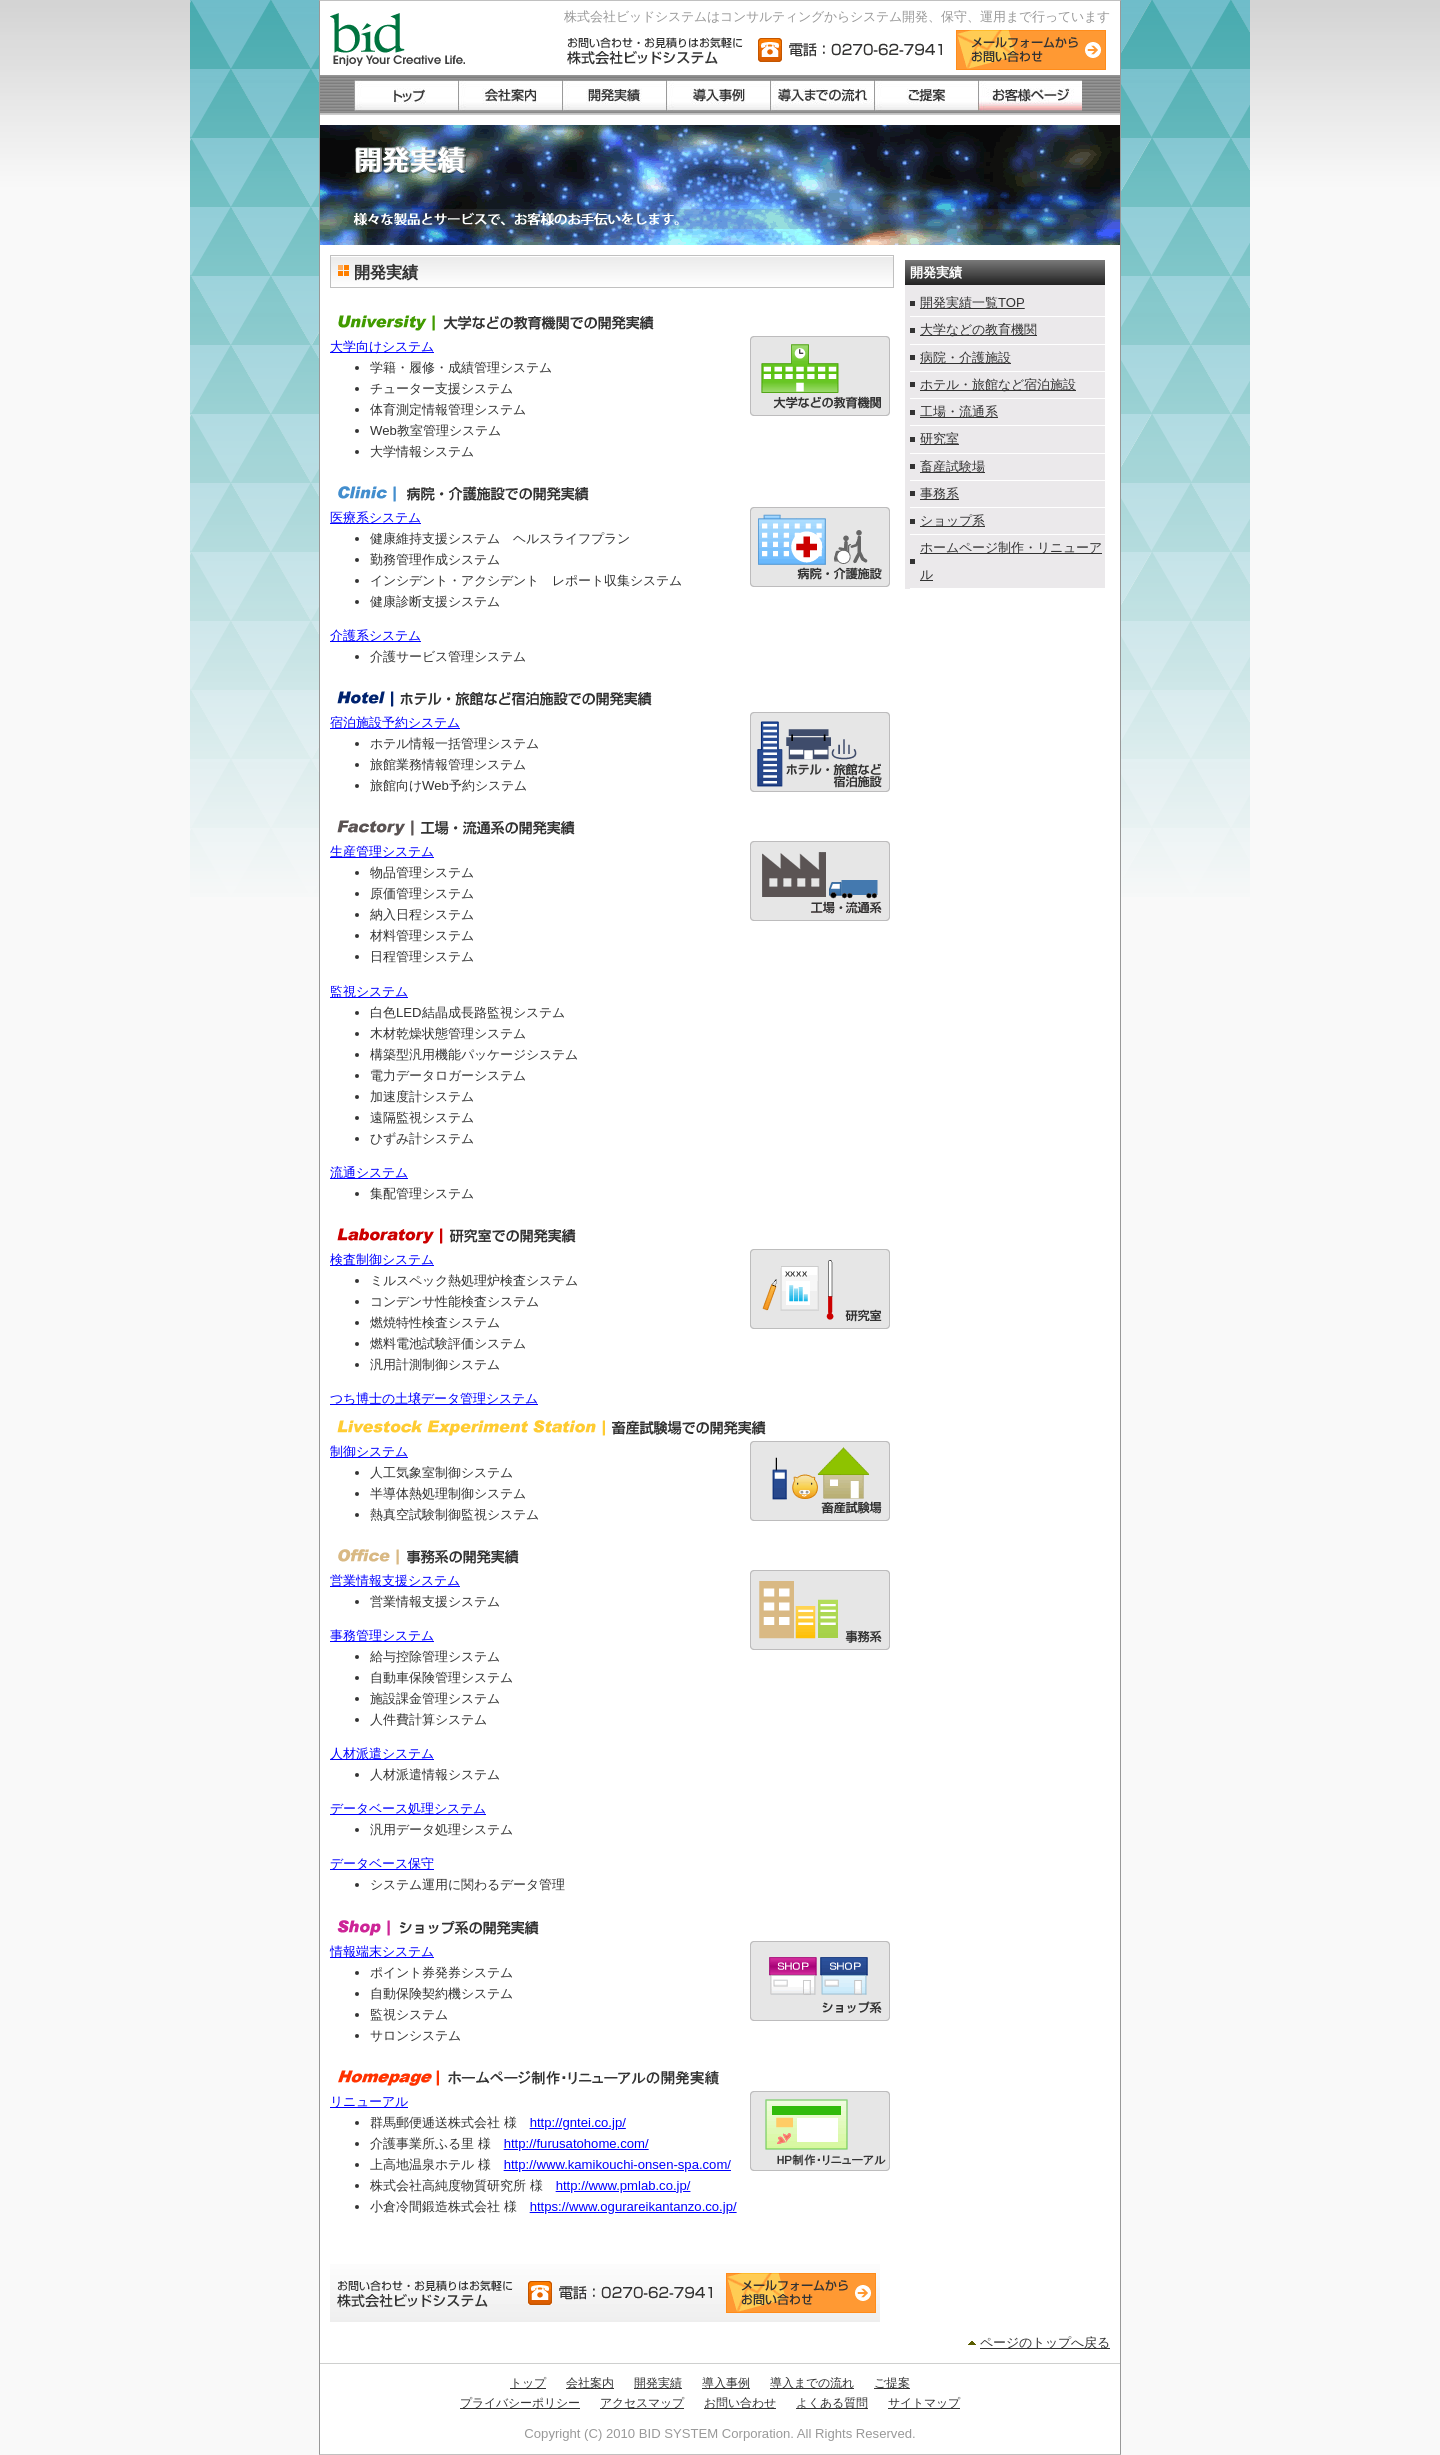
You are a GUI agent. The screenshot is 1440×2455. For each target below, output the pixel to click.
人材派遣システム (382, 1753)
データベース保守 (382, 1863)
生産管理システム (382, 851)
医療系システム (375, 517)
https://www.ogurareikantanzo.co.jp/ (633, 2206)
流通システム (369, 1172)
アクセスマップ (642, 2403)
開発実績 (658, 2383)
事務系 (939, 493)
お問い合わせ (740, 2403)
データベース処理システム (408, 1808)
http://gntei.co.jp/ (578, 2122)
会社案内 (590, 2383)
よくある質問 (832, 2403)
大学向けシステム (382, 346)
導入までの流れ (812, 2383)
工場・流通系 (959, 411)
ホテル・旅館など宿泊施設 (998, 384)
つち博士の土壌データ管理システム (434, 1398)
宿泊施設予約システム (395, 722)
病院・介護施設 (965, 357)
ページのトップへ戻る (1045, 2342)
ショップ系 (952, 520)
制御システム (369, 1451)
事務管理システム (382, 1635)
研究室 (939, 438)
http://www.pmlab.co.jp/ (623, 2185)
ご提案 (892, 2383)
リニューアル (369, 2101)
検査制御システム (382, 1259)
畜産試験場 (952, 466)
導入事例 (726, 2383)
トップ (528, 2383)
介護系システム (375, 635)
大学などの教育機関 (978, 329)
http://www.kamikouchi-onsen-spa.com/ (617, 2164)
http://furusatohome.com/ (576, 2143)
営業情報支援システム (395, 1580)
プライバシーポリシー (520, 2403)
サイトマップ (924, 2403)
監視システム (369, 991)
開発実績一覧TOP (972, 302)
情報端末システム (382, 1951)
